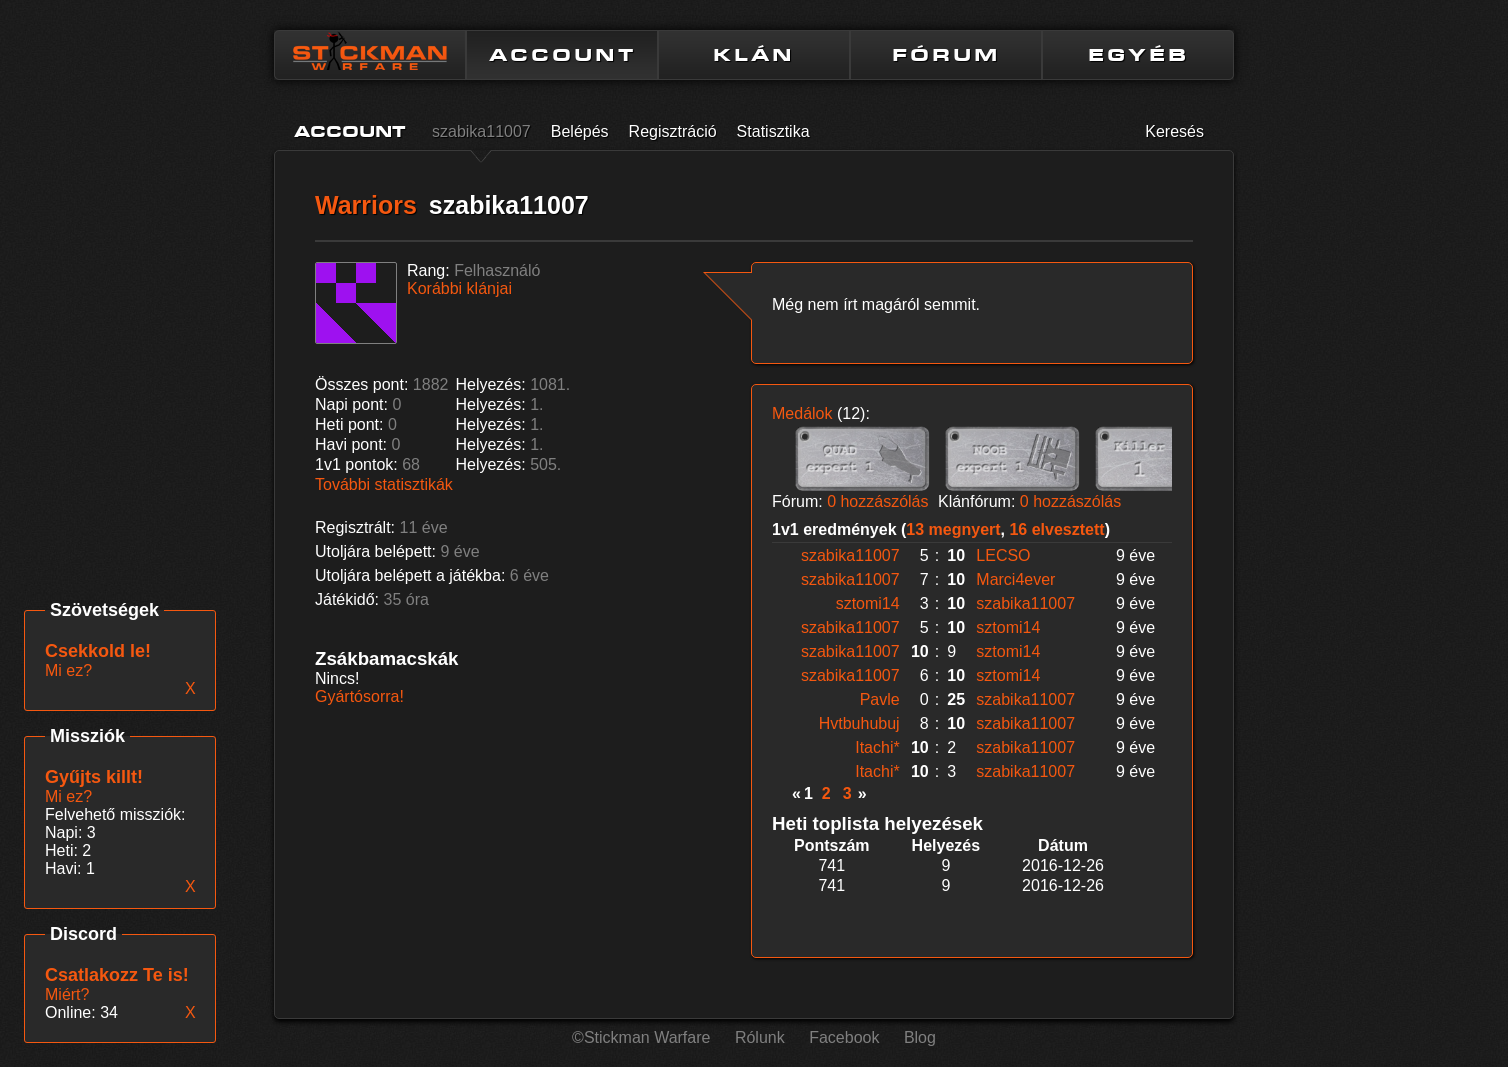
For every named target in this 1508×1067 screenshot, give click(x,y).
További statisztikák (384, 484)
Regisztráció (673, 131)
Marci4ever (1015, 579)
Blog (920, 1037)
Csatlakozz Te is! (117, 975)
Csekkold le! (98, 651)
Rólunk (760, 1037)
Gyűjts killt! (94, 777)
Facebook (844, 1037)
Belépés (580, 131)
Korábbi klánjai (459, 288)
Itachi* (877, 747)
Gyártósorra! (359, 696)
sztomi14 (868, 603)
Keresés (1174, 131)
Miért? (67, 994)
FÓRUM (946, 55)
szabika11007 (481, 131)
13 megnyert (953, 529)
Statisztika (773, 131)
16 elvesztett (1056, 529)
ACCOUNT (562, 55)
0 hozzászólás (877, 501)
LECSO (1003, 555)
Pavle (880, 699)
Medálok (802, 413)
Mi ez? (68, 796)
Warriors (366, 205)
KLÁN (754, 55)
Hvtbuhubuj (859, 723)
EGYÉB (1138, 55)
